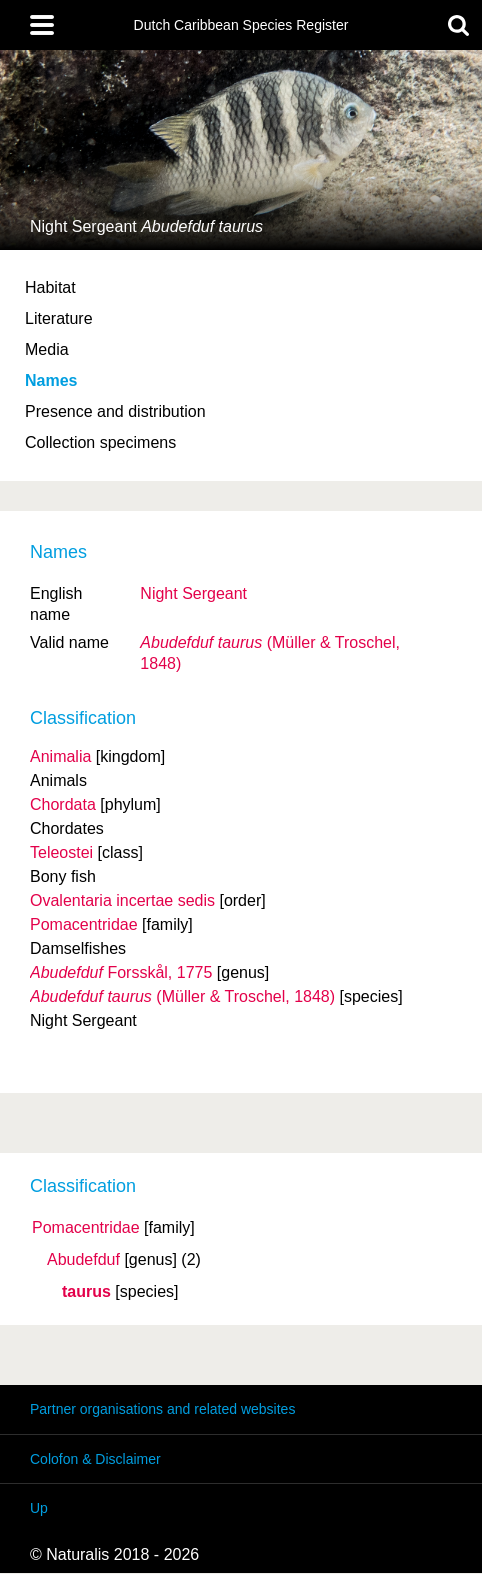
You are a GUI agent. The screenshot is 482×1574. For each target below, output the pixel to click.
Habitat (50, 287)
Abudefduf (83, 1260)
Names (51, 380)
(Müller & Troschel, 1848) (182, 996)
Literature (59, 318)
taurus (86, 1292)
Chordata (63, 804)
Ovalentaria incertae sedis (122, 900)
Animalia (60, 756)
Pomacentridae (86, 1228)
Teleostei (61, 852)
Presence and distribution (115, 411)
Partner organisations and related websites (162, 1409)
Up (39, 1508)
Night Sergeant (193, 593)
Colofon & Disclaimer (95, 1459)
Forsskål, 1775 (121, 972)
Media (47, 349)
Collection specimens (100, 442)
